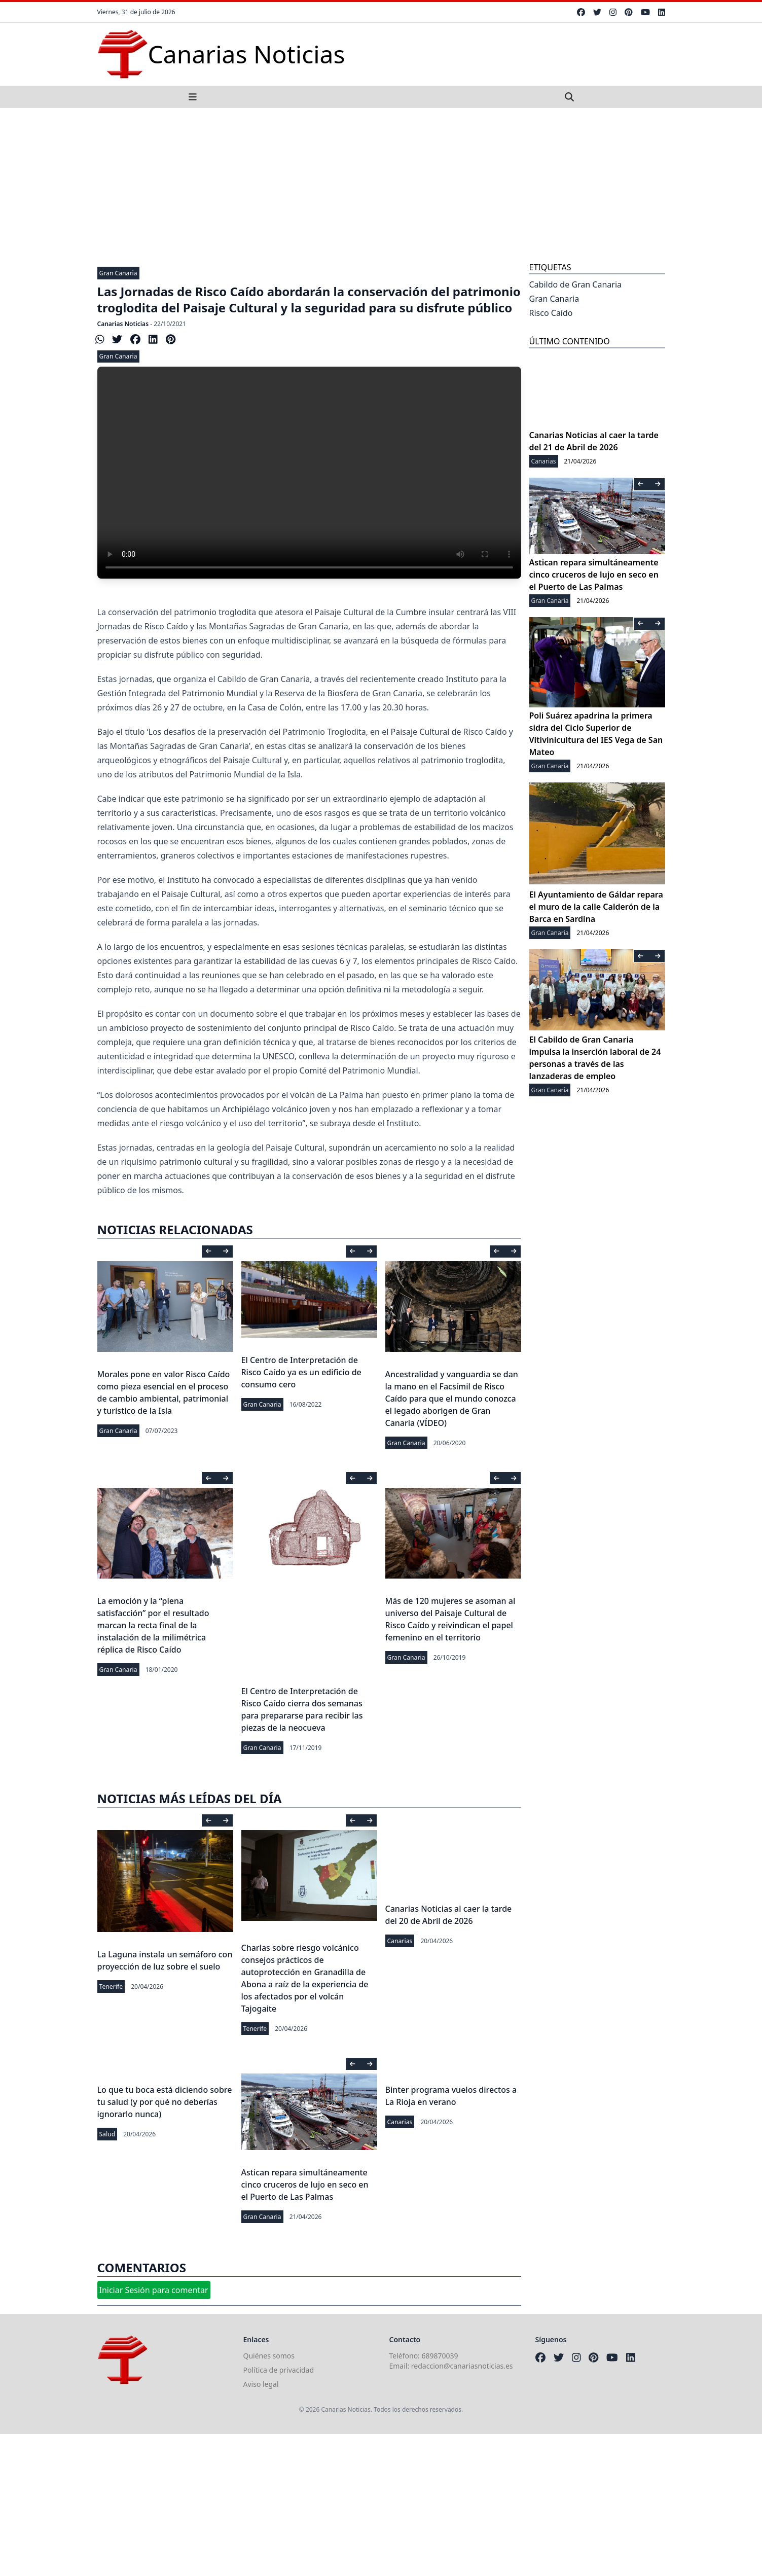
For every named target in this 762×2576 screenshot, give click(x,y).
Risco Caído (551, 312)
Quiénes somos (269, 2355)
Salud (107, 2134)
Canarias (400, 1941)
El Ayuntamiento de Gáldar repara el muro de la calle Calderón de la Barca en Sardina (596, 906)
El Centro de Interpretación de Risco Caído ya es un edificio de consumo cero (301, 1372)
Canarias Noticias (123, 323)
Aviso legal (261, 2384)
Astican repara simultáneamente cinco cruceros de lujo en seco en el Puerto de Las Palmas (305, 2184)
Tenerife (111, 1986)
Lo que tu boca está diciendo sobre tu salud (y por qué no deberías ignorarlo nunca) (164, 2102)
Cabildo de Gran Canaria (575, 284)
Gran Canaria (118, 273)
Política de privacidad (278, 2370)
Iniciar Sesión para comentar (153, 2290)
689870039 (440, 2355)
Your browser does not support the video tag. (309, 473)
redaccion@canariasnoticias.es (462, 2366)
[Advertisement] (381, 184)
